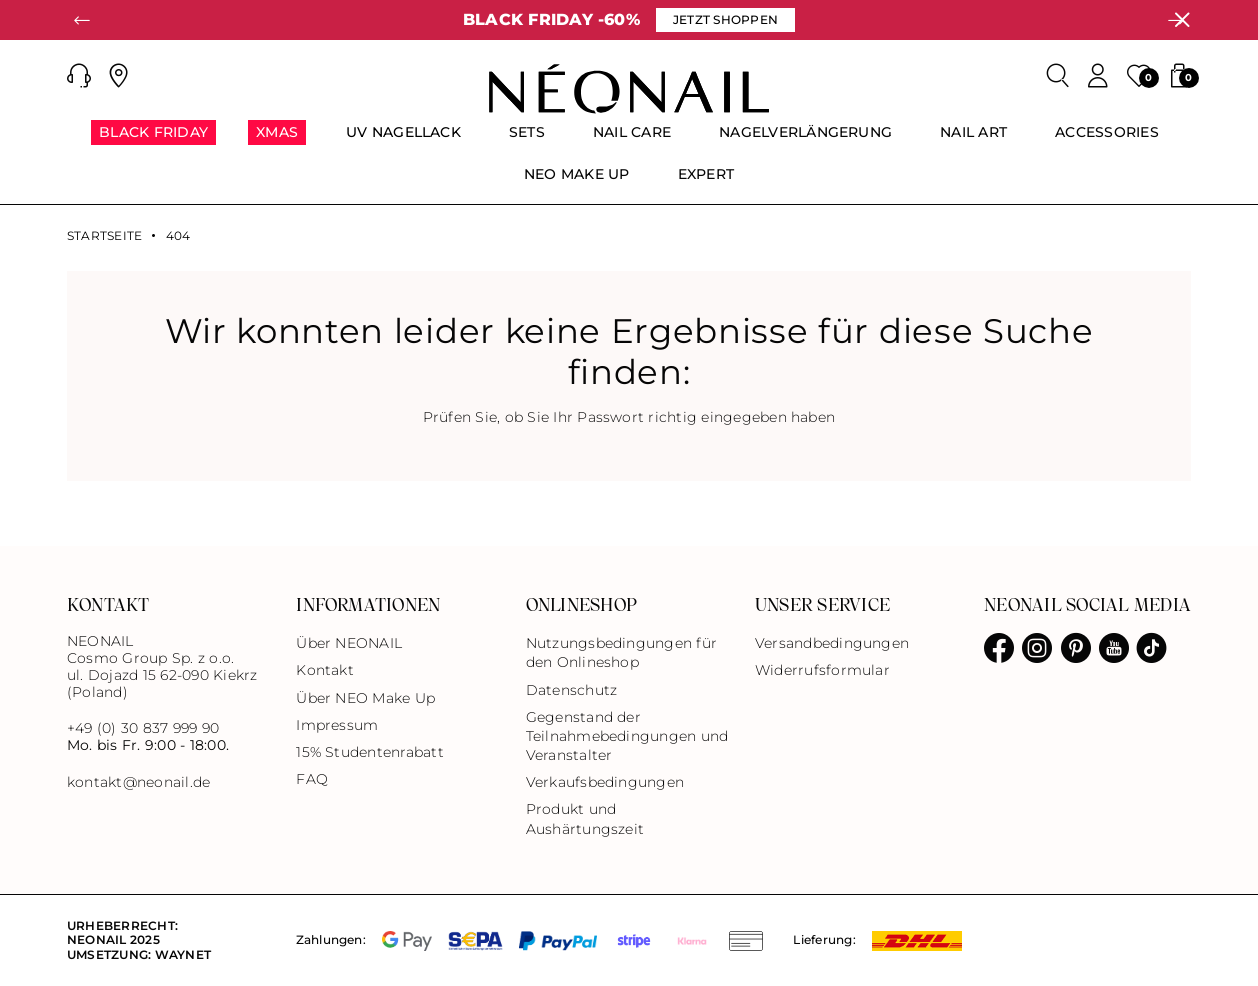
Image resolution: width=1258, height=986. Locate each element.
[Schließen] (1182, 20)
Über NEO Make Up (365, 698)
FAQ (312, 779)
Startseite (104, 236)
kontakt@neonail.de (138, 782)
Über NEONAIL (349, 643)
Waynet (183, 954)
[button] (79, 76)
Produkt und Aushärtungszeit (585, 818)
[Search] (1058, 76)
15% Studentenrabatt (370, 752)
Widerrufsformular (822, 670)
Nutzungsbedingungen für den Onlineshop (622, 652)
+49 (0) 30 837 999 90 (143, 728)
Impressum (337, 725)
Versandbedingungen (832, 643)
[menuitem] (153, 141)
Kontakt (325, 670)
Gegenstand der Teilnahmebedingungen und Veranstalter (627, 736)
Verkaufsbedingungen (605, 782)
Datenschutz (572, 690)
